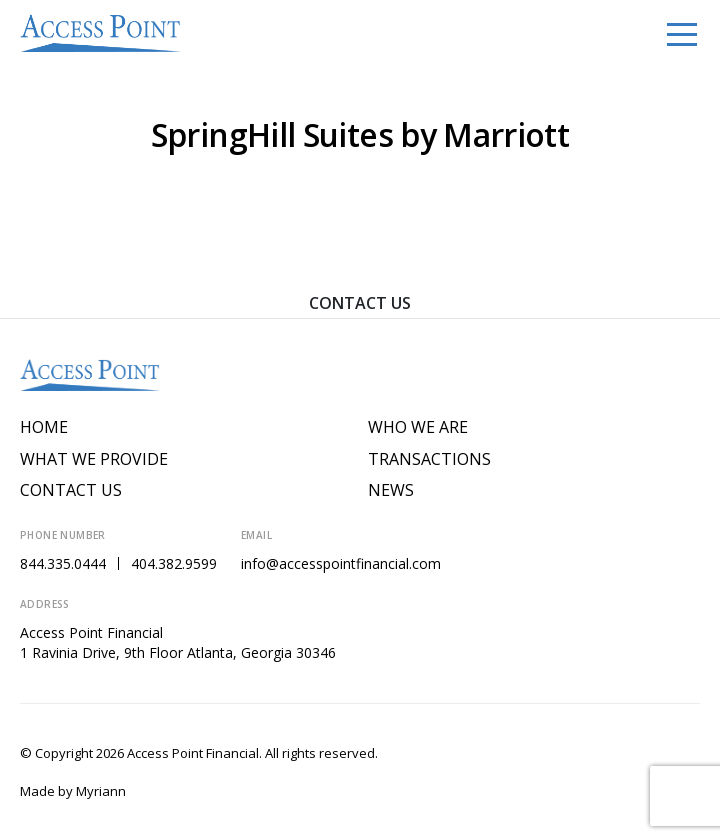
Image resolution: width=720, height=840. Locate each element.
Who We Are (418, 427)
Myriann (101, 791)
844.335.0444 (63, 563)
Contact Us (360, 303)
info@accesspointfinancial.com (341, 563)
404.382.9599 (174, 563)
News (391, 490)
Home (44, 427)
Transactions (429, 459)
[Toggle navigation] (682, 33)
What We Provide (94, 459)
